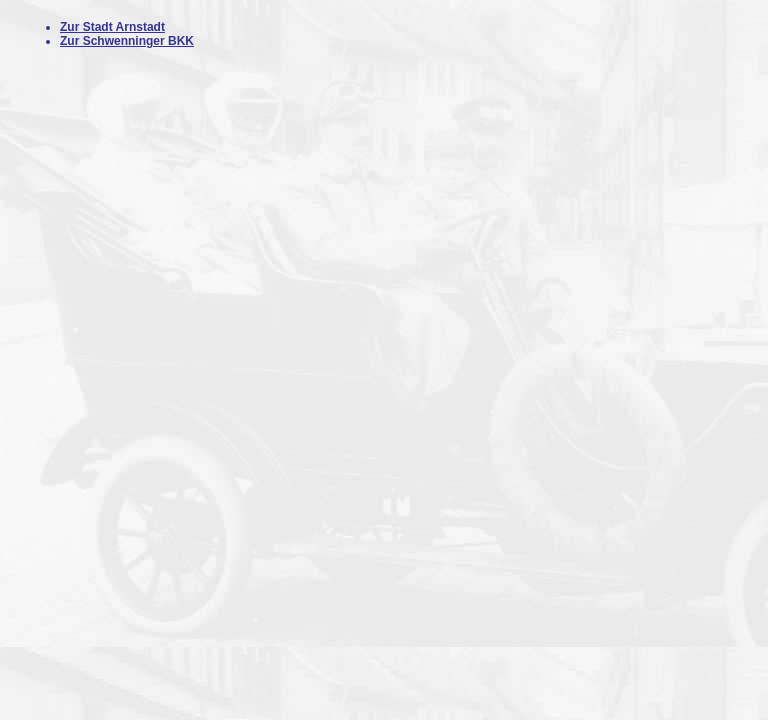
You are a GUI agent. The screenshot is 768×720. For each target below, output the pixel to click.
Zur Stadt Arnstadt (112, 27)
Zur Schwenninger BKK (127, 41)
